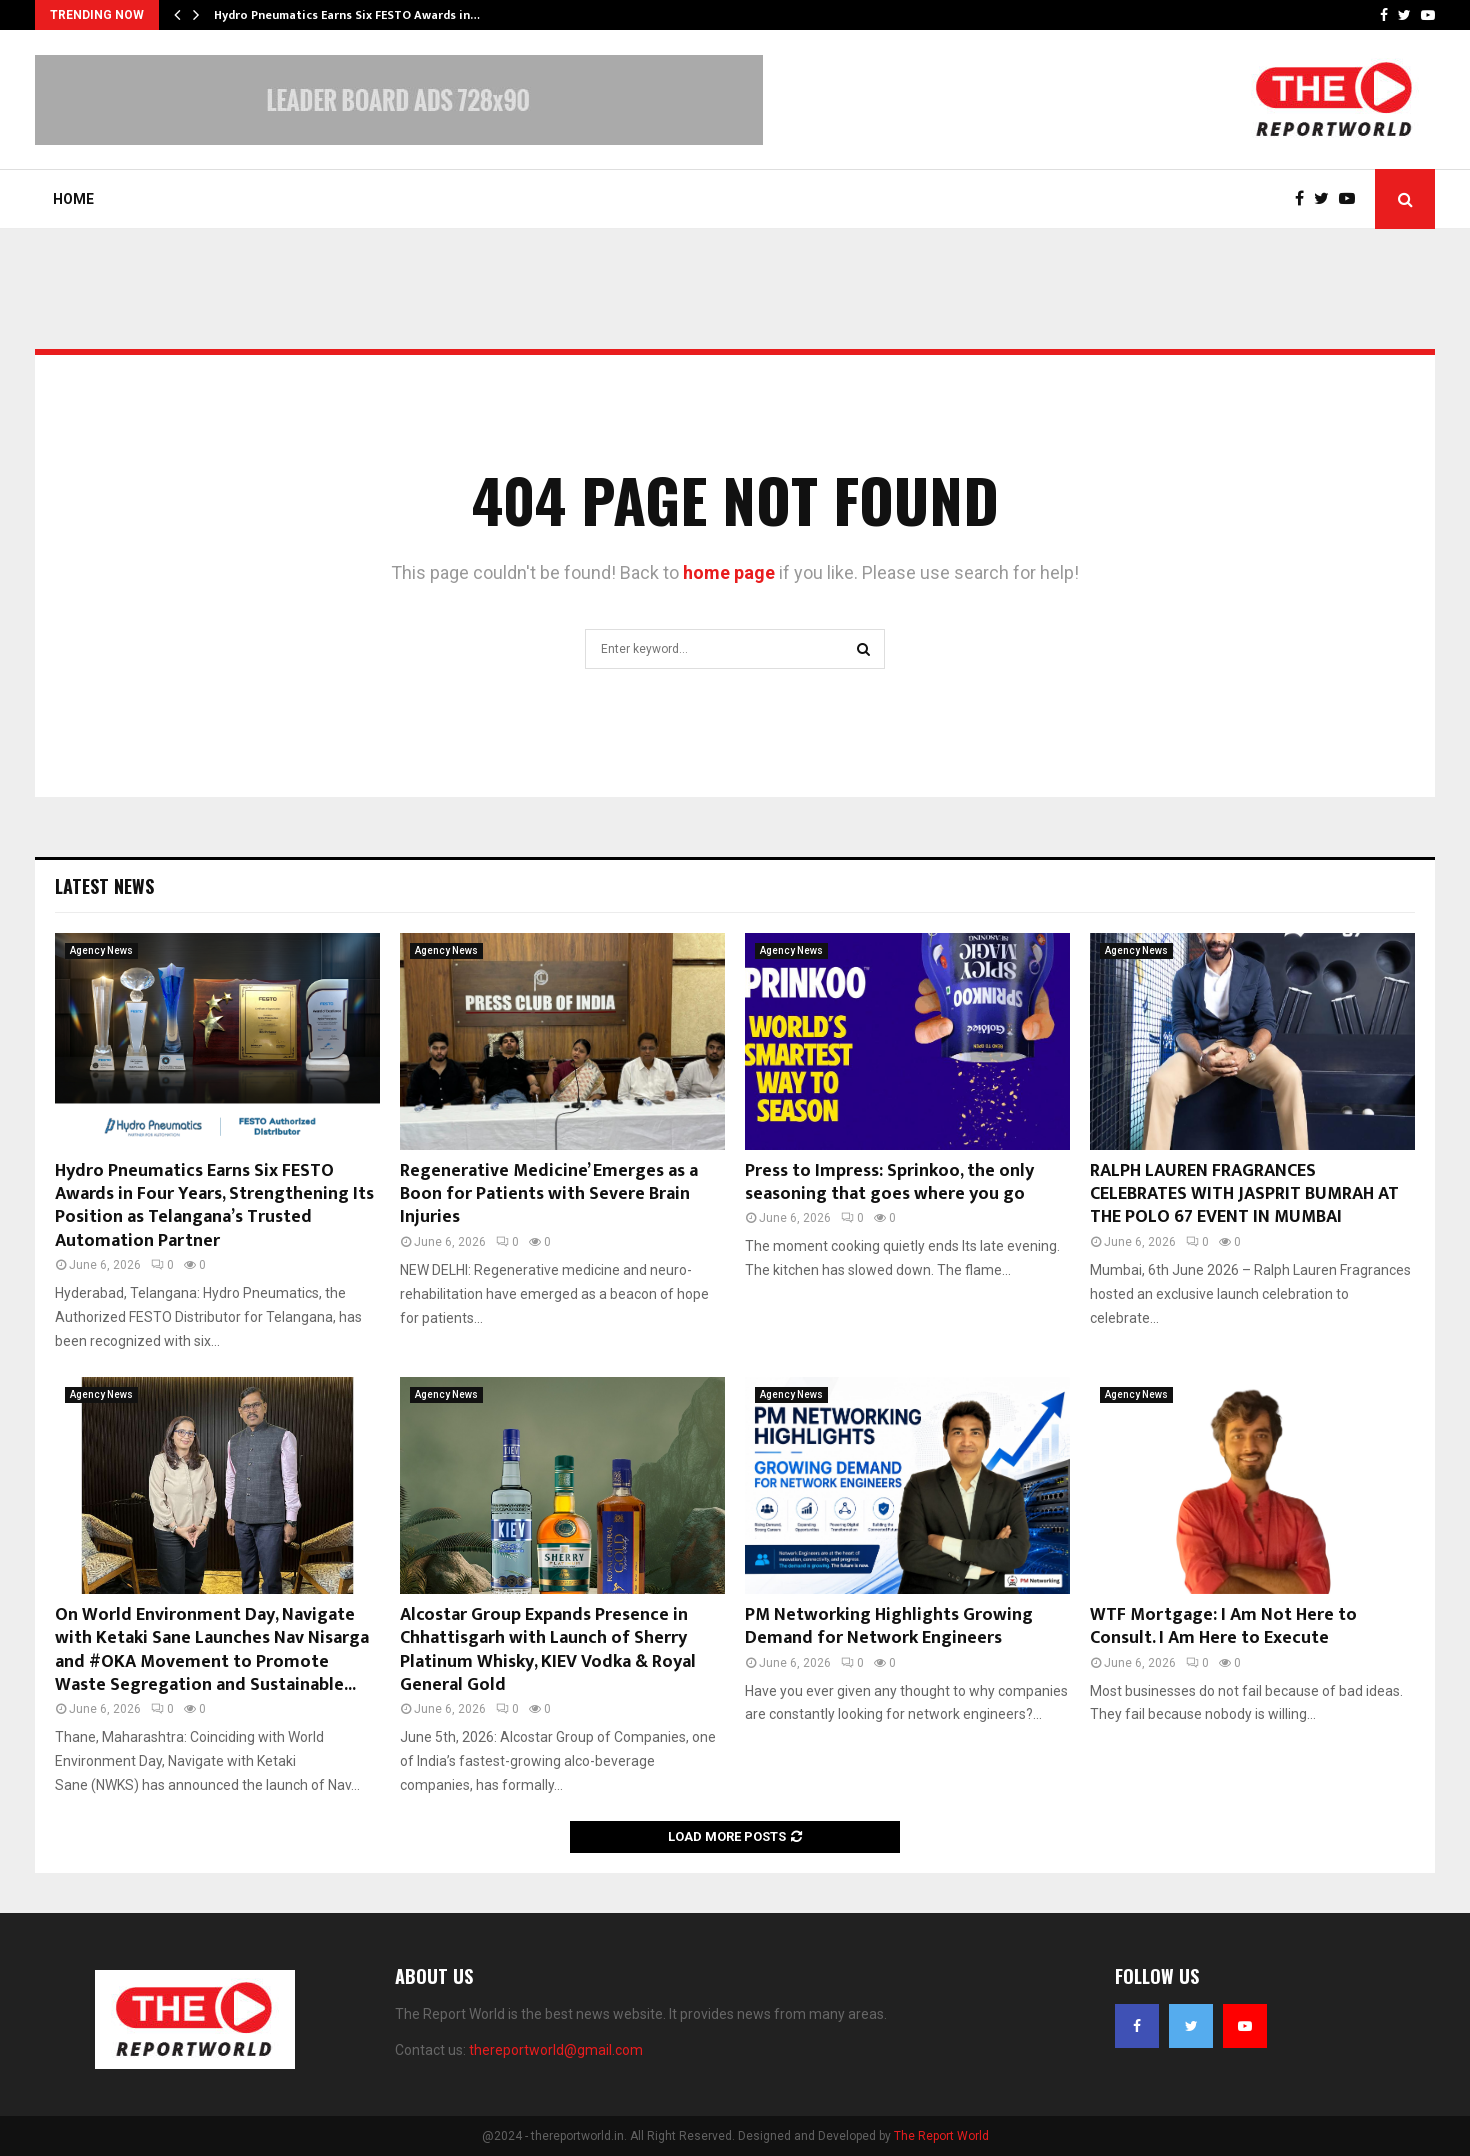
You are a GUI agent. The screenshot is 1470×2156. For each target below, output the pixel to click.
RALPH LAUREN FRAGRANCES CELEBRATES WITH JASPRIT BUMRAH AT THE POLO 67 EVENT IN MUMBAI (1244, 1194)
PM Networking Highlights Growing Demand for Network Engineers (889, 1626)
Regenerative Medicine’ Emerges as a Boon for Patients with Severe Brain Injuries (549, 1194)
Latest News (104, 886)
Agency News (101, 950)
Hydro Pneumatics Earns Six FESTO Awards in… (347, 15)
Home (73, 199)
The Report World (941, 2136)
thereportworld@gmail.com (556, 2050)
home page (729, 572)
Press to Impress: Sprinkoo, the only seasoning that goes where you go (889, 1182)
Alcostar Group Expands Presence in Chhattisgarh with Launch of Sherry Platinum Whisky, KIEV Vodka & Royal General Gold (548, 1650)
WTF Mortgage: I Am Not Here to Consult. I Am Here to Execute (1223, 1626)
